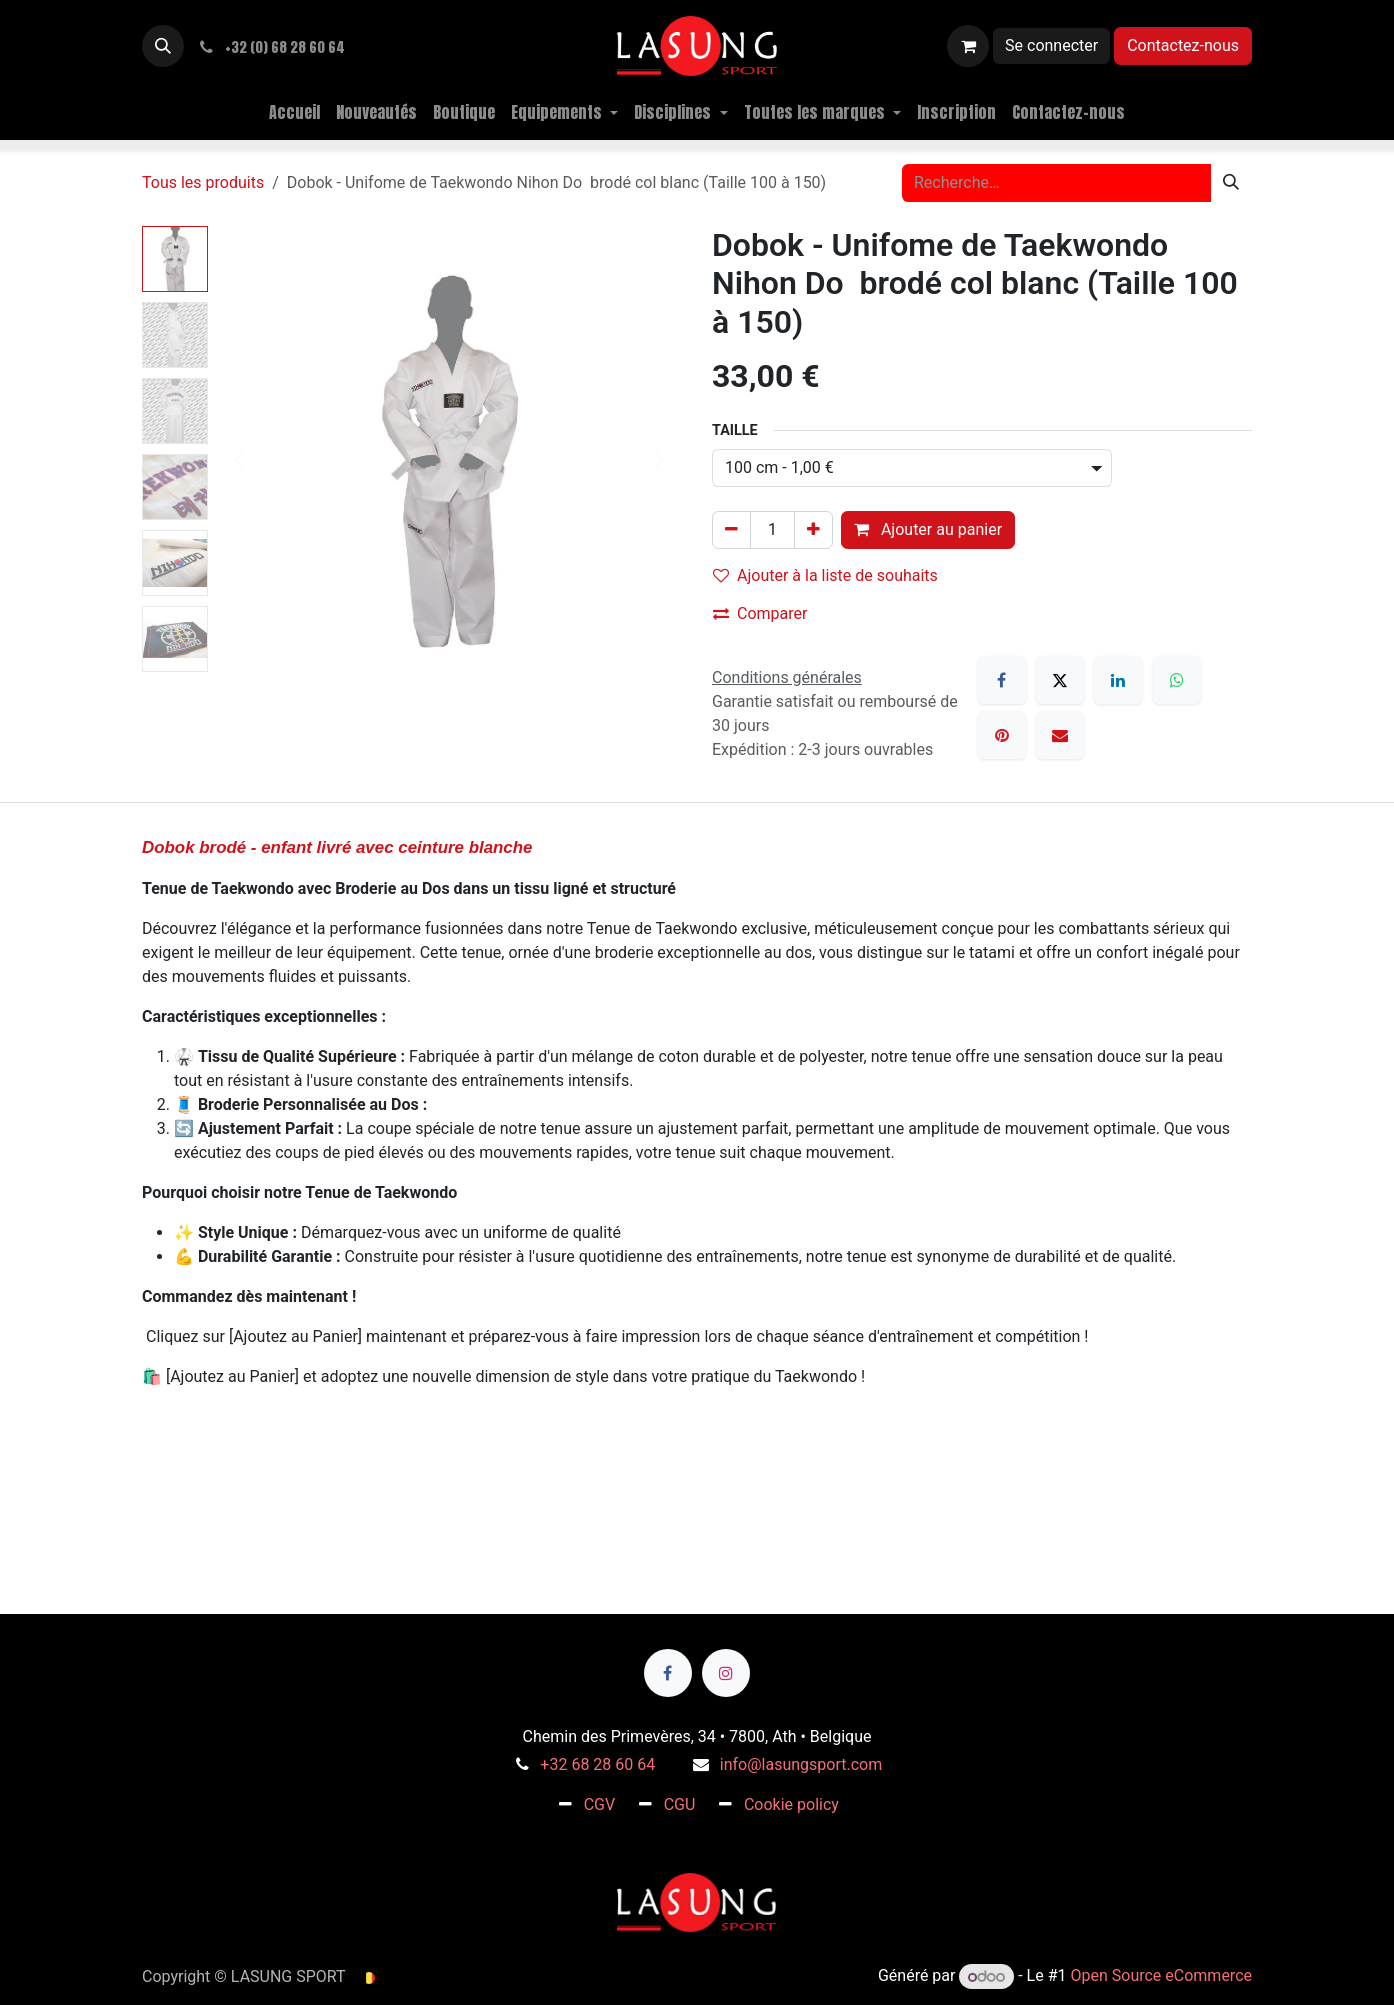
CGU (680, 1804)
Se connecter (1051, 45)
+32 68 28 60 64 (597, 1764)
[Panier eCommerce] (968, 46)
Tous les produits (203, 182)
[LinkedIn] (1118, 680)
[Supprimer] (731, 530)
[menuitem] (294, 112)
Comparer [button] (760, 613)
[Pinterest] (1002, 735)
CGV (600, 1804)
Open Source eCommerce (1161, 1976)
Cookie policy (791, 1804)
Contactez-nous (1183, 45)
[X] (1060, 680)
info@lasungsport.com (801, 1764)
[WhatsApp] (1177, 680)
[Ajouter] (813, 530)
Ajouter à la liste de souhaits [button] (825, 575)
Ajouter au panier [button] (928, 529)
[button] (163, 46)
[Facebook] (1002, 680)
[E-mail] (1060, 735)
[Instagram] (726, 1673)
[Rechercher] (1231, 183)
